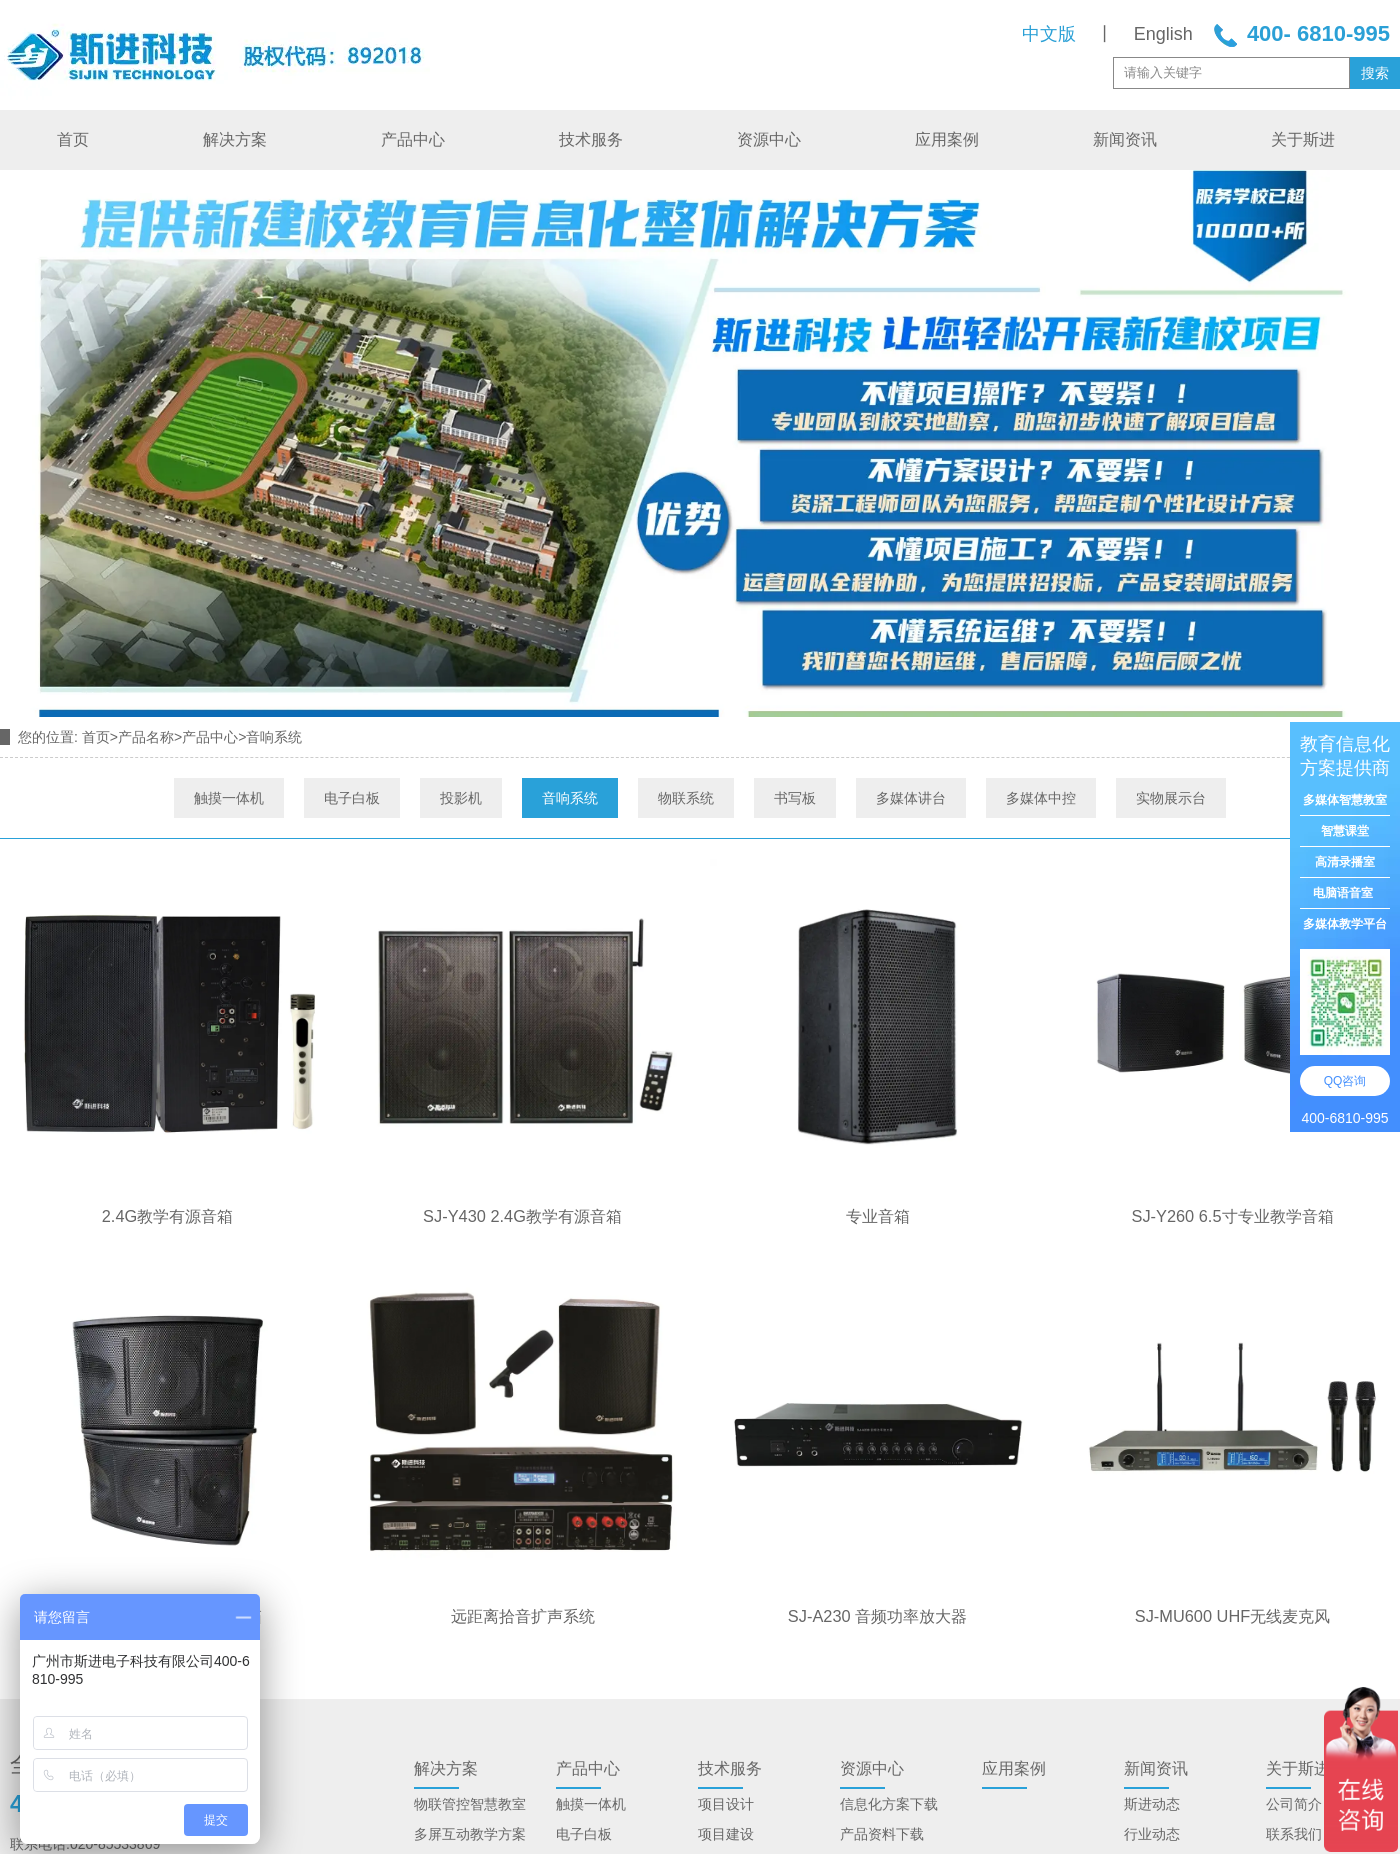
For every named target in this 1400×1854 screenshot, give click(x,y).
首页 (73, 139)
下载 (910, 1834)
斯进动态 (1152, 1804)
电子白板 (352, 798)
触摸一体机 (229, 798)
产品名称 (146, 737)
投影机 (461, 798)
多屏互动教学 (456, 1834)
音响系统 (570, 798)
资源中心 (769, 139)
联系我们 (1294, 1834)
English (1163, 34)
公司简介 (1294, 1804)
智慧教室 (498, 1804)
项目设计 (726, 1804)
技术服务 (591, 139)
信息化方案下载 (889, 1804)
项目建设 (726, 1834)
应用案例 (947, 139)
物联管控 (442, 1804)
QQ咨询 (1345, 1081)
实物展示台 (1171, 798)
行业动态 (1152, 1834)
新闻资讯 (1125, 139)
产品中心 (413, 139)
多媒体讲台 (911, 798)
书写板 (795, 798)
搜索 (1375, 73)
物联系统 (686, 798)
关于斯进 (1303, 139)
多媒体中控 (1041, 798)
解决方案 (235, 139)
